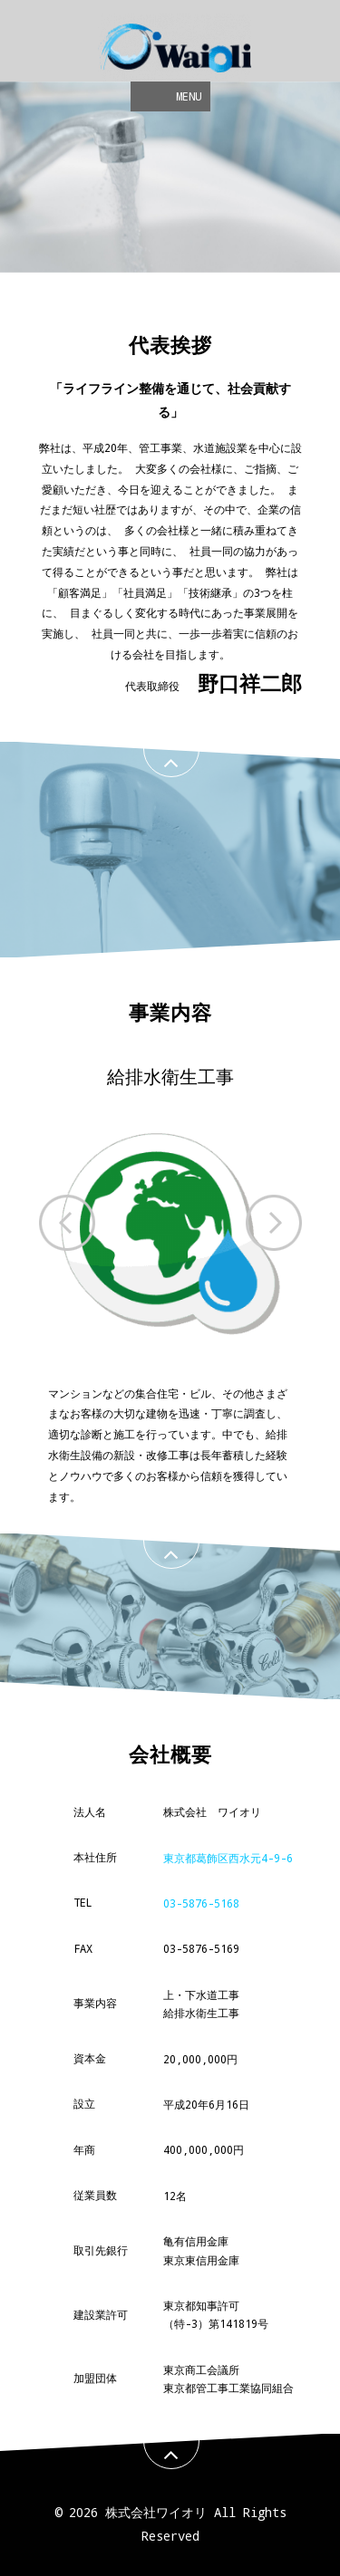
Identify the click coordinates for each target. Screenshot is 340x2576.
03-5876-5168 (201, 1903)
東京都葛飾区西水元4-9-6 (228, 1857)
